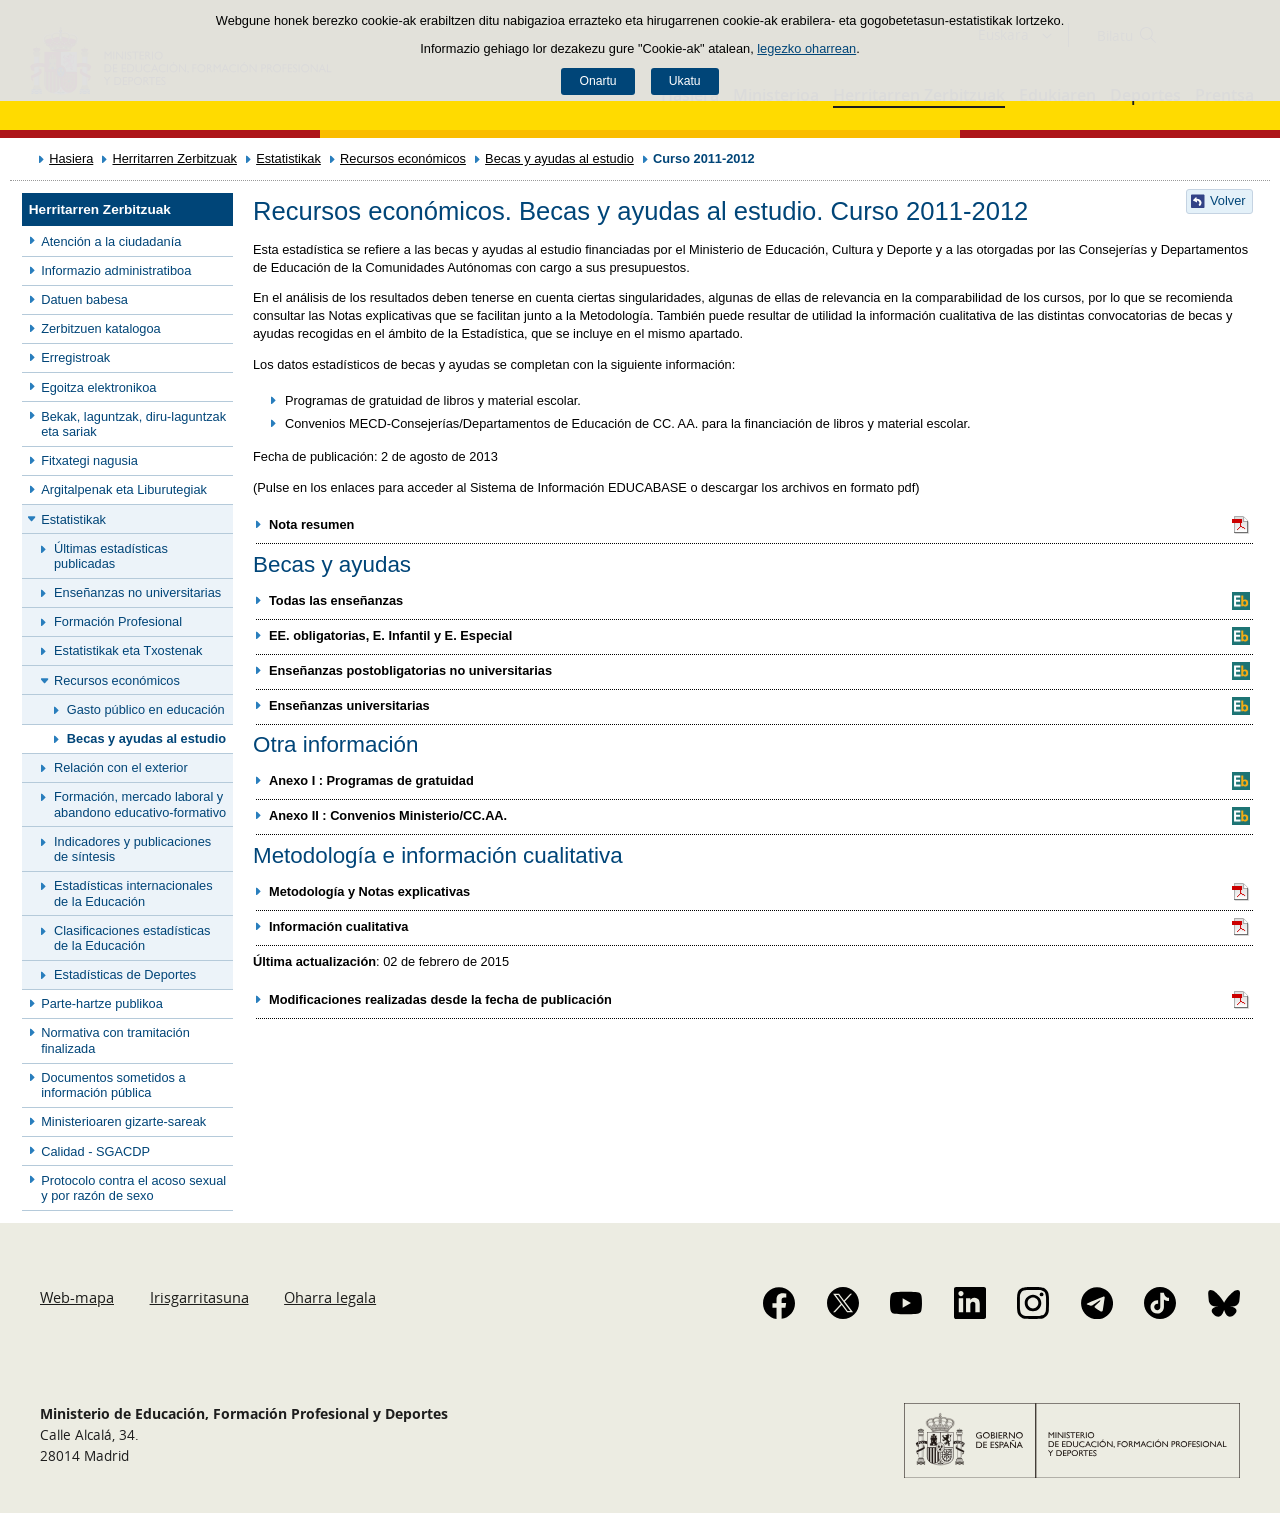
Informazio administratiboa (116, 270)
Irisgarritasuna (199, 1297)
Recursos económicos (403, 158)
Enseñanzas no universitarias (137, 592)
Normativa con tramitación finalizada (115, 1040)
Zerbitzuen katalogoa (101, 328)
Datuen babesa (84, 299)
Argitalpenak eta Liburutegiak (124, 489)
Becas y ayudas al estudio (559, 158)
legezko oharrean (806, 48)
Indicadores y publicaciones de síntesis (132, 849)
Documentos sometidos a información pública (113, 1085)
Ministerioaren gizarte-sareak (123, 1121)
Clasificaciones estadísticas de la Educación (132, 938)
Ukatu (685, 81)
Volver (1228, 200)
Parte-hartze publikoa (102, 1003)
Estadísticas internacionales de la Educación (133, 893)
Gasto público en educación (146, 709)
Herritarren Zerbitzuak (174, 158)
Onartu (597, 81)
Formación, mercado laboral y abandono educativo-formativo (140, 804)
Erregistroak (75, 357)
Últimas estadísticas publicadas (111, 556)
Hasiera (71, 158)
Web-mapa (77, 1297)
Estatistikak (288, 158)
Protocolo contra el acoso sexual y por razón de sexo (133, 1188)
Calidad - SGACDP (95, 1151)
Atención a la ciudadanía (111, 241)
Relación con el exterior (121, 767)
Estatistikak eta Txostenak (128, 650)
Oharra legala (330, 1297)
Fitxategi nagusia (89, 460)
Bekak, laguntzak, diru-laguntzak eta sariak (133, 424)
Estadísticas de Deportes (125, 974)
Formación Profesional (118, 621)
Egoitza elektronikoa (98, 387)
